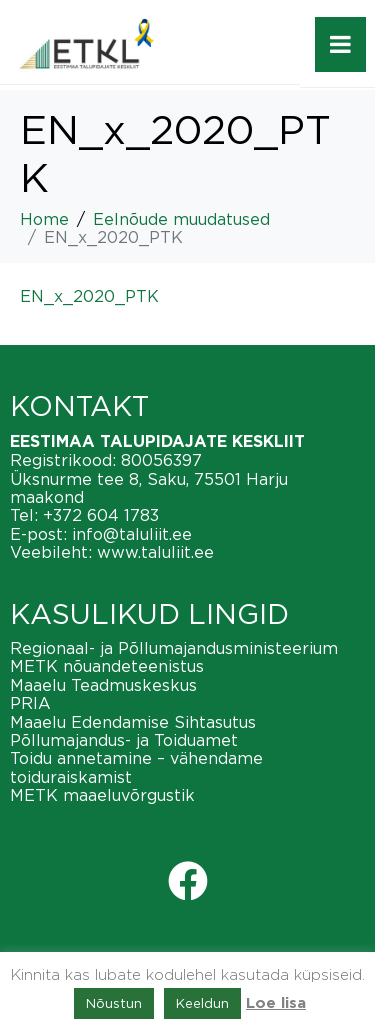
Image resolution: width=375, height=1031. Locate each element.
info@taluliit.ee (132, 534)
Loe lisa (276, 1003)
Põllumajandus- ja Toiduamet (124, 740)
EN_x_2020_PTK (89, 296)
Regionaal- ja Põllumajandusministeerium (174, 648)
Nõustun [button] (114, 1003)
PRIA (30, 703)
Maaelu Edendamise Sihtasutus (133, 722)
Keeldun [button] (202, 1003)
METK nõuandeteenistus (107, 666)
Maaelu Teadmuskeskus (103, 685)
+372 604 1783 (101, 515)
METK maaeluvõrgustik (102, 795)
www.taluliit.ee (155, 552)
